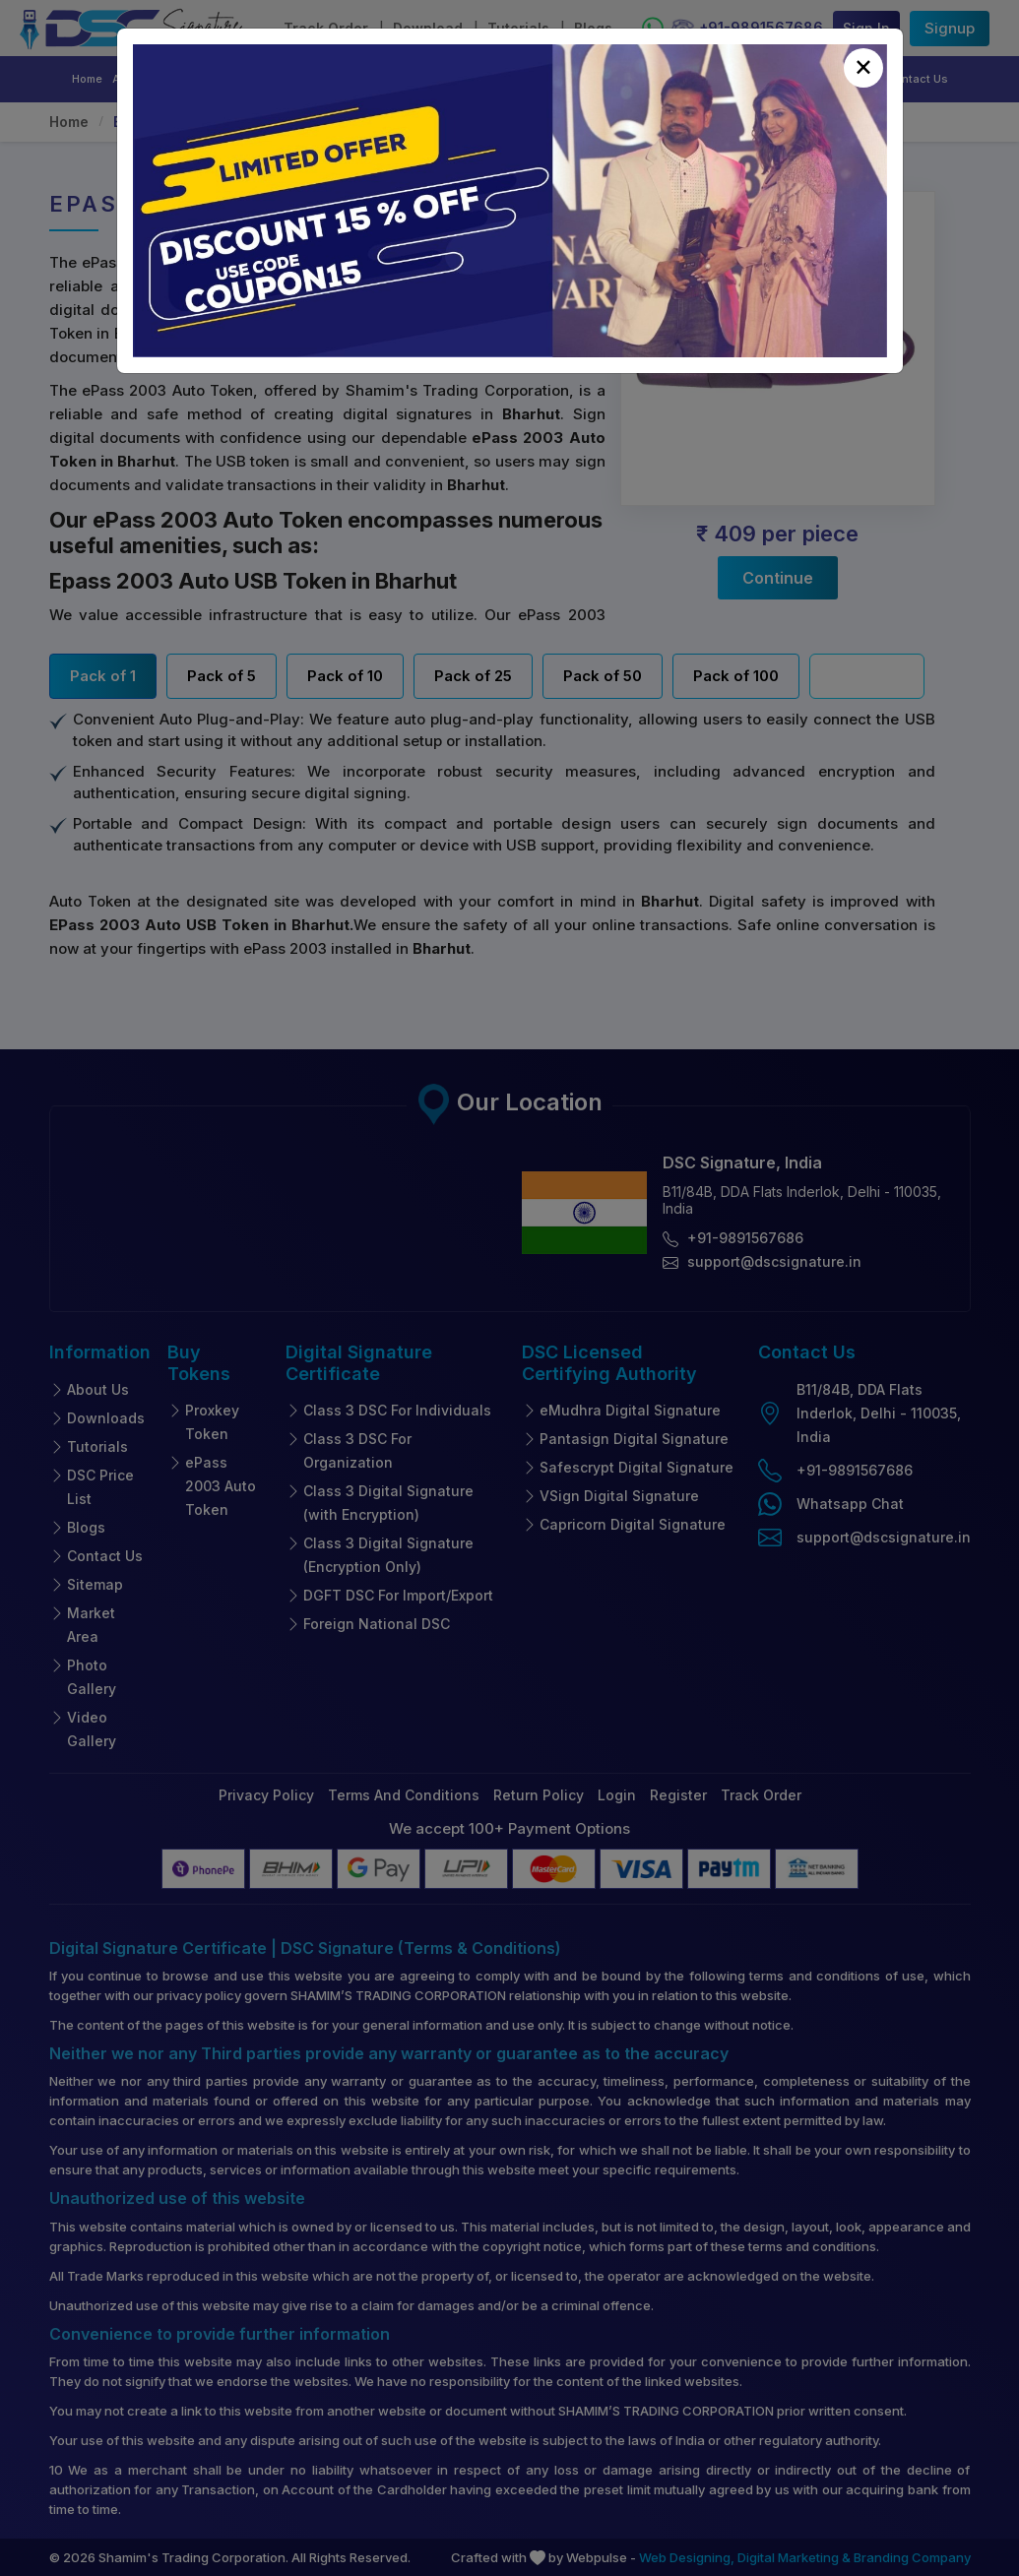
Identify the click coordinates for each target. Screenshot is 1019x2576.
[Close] (863, 68)
